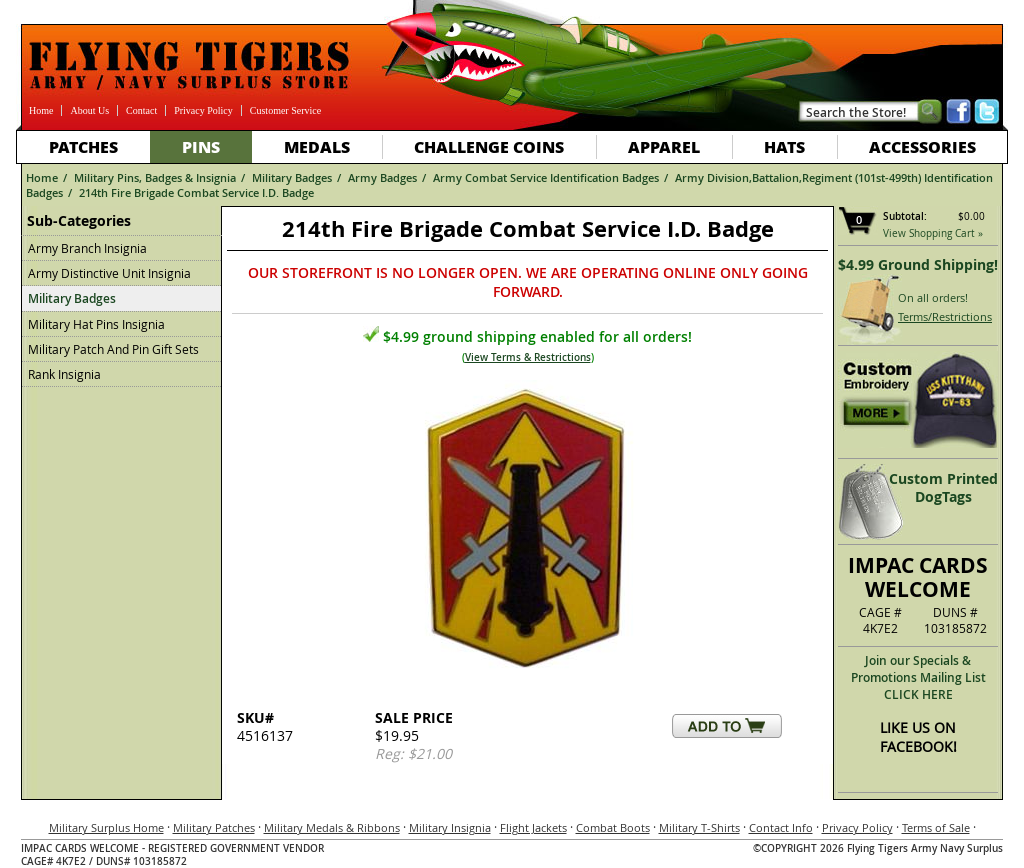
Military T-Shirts (699, 827)
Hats (784, 146)
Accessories (922, 146)
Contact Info (781, 827)
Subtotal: (905, 216)
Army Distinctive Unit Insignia (109, 273)
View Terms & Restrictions (528, 357)
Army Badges (382, 177)
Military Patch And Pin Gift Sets (113, 349)
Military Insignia (450, 827)
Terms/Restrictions (945, 316)
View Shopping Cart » (933, 233)
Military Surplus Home (106, 827)
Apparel (664, 146)
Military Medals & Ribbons (332, 827)
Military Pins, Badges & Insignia (155, 177)
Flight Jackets (533, 827)
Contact (141, 110)
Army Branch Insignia (87, 248)
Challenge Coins (489, 146)
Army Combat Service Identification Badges (546, 177)
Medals (317, 146)
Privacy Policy (203, 110)
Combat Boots (613, 827)
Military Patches (214, 827)
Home (41, 110)
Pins (201, 146)
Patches (83, 146)
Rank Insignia (64, 374)
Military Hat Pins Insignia (96, 324)
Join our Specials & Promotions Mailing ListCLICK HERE (918, 677)
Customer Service (285, 110)
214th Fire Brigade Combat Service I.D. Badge (196, 192)
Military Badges (292, 177)
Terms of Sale (936, 827)
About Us (89, 110)
